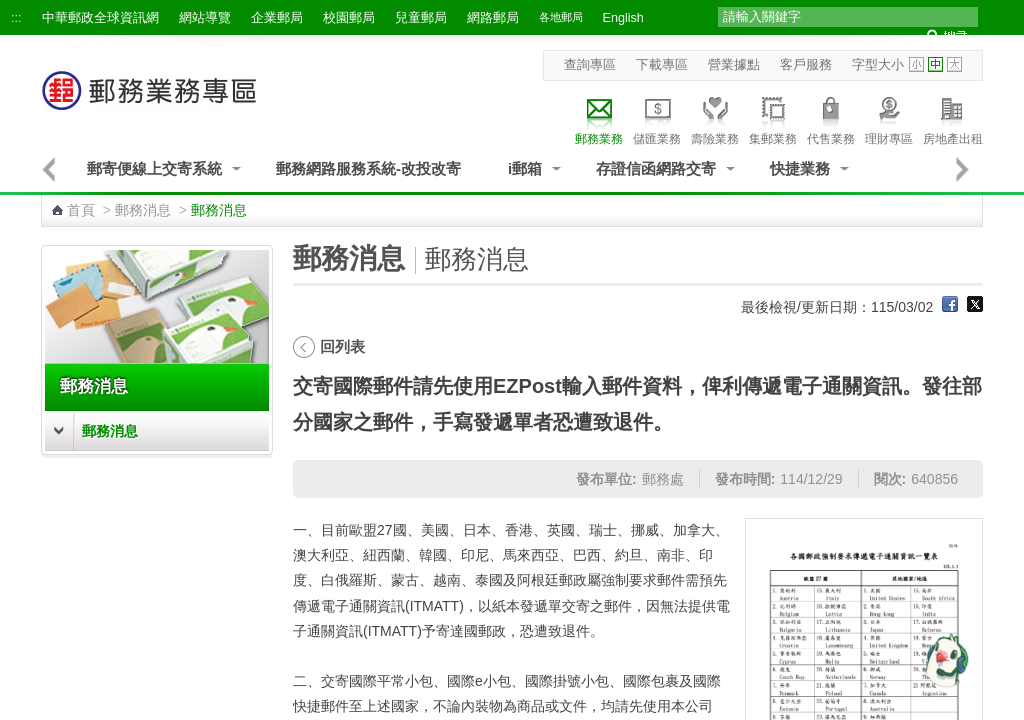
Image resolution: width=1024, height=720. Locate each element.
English (623, 18)
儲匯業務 (657, 118)
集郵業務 (773, 118)
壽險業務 (715, 118)
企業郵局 (277, 18)
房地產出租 (953, 118)
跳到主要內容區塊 (10, 10)
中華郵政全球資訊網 (100, 18)
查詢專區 (590, 65)
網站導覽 (205, 18)
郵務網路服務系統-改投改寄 (368, 168)
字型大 (954, 64)
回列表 (342, 346)
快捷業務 (800, 168)
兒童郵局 (421, 18)
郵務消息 (143, 210)
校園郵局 (349, 18)
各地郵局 (561, 17)
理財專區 (889, 118)
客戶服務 (806, 65)
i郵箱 (525, 168)
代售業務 (831, 118)
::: (16, 18)
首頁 (81, 210)
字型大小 (878, 65)
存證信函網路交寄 (656, 168)
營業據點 (734, 65)
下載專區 (662, 65)
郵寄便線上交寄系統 (154, 168)
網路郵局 (493, 18)
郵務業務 (599, 118)
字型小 (916, 64)
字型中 (935, 64)
